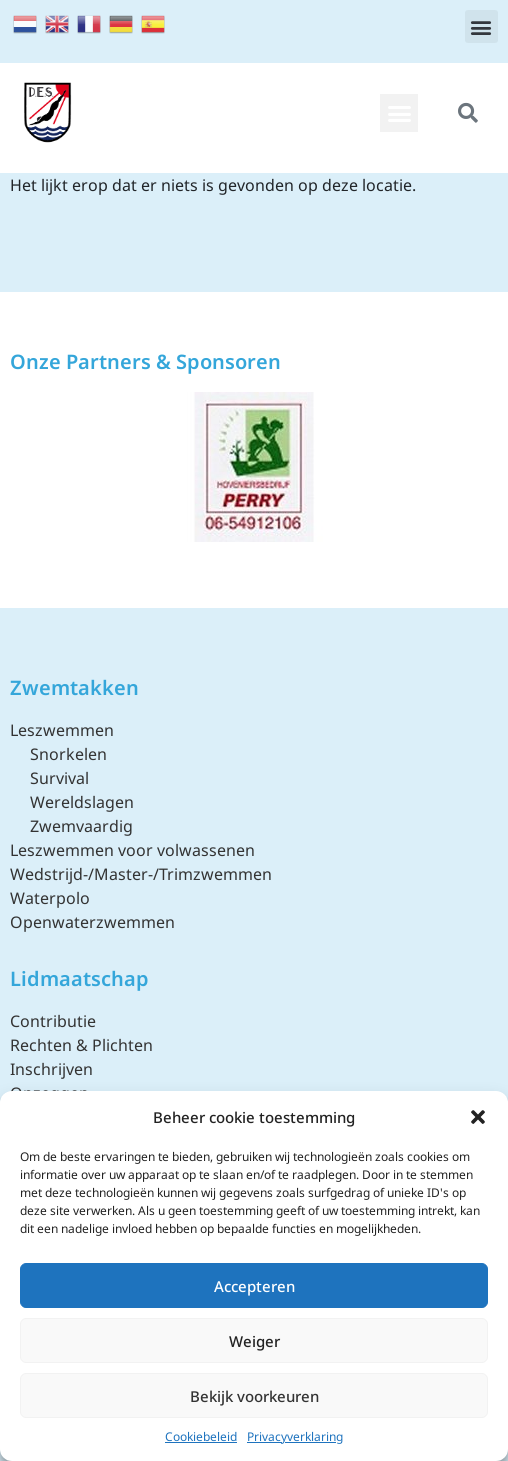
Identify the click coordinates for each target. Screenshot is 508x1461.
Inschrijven (51, 1069)
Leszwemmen (62, 730)
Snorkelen (68, 754)
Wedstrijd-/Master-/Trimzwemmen (141, 874)
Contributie (53, 1021)
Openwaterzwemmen (92, 922)
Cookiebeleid (201, 1436)
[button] (478, 1117)
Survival (59, 778)
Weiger (254, 1341)
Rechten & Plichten (81, 1045)
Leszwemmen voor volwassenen (132, 850)
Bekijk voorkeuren (254, 1396)
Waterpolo (50, 898)
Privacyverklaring (295, 1436)
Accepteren (254, 1286)
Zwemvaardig (81, 826)
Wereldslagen (82, 802)
